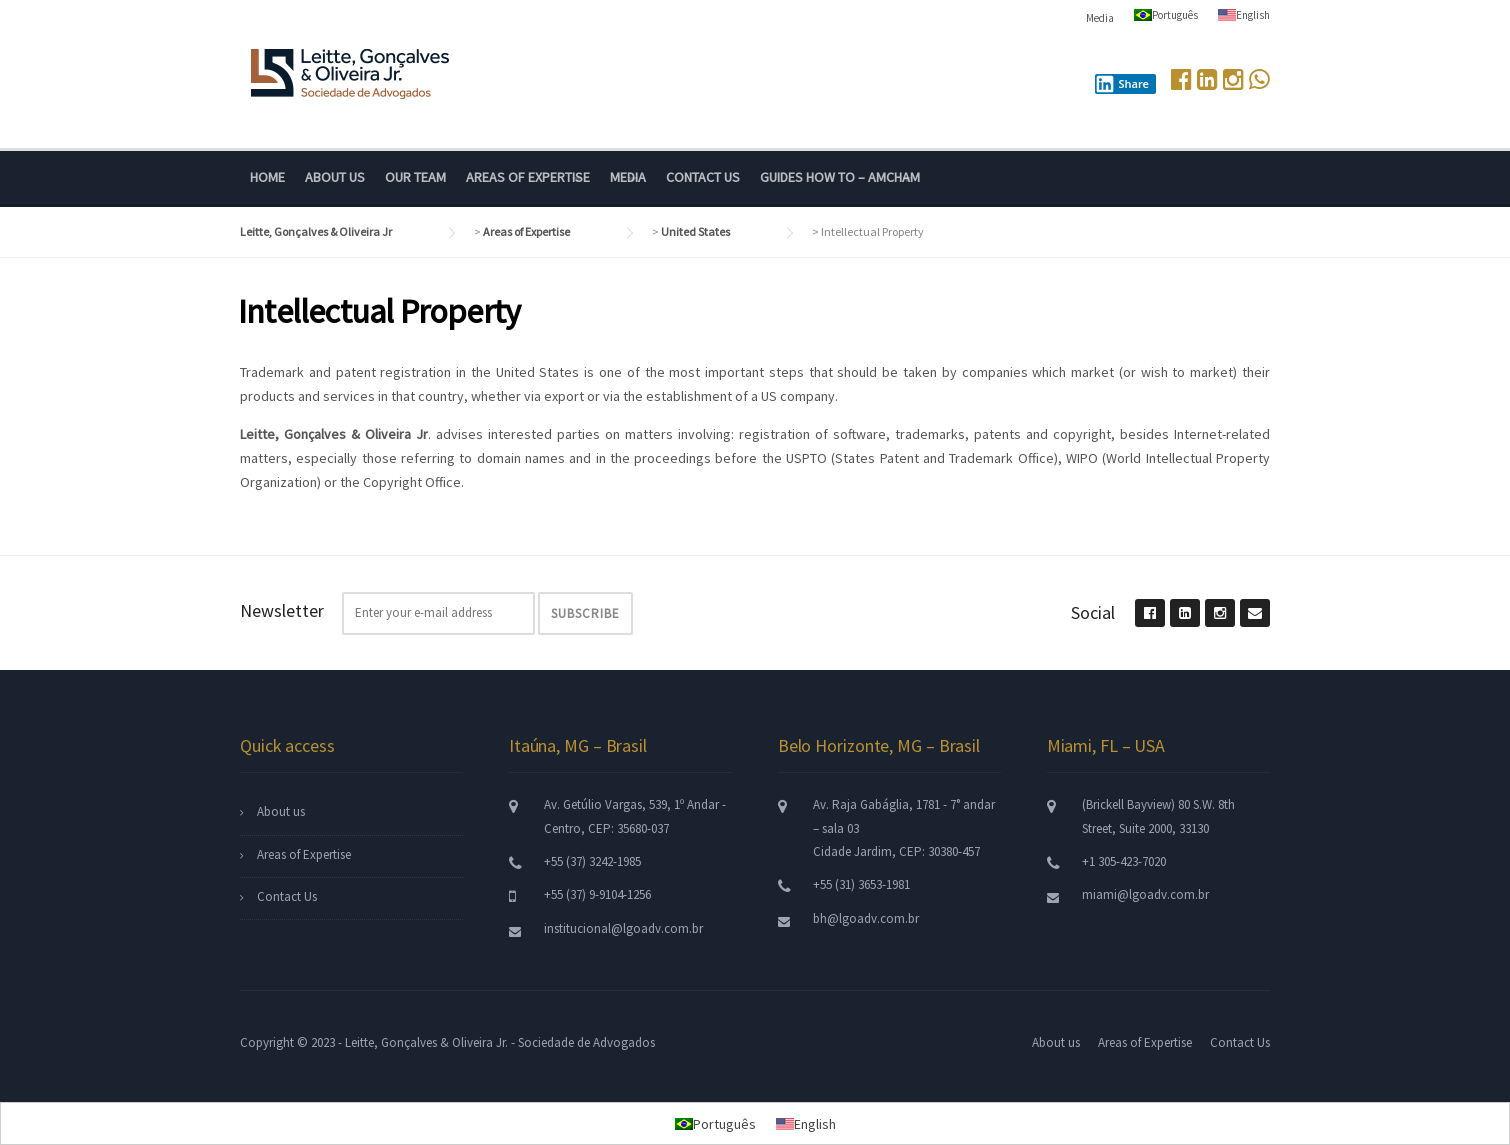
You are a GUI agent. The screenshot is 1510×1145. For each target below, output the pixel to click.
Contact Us (703, 177)
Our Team (415, 177)
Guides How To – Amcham (840, 177)
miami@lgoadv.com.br (1145, 894)
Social (1093, 612)
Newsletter (282, 610)
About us (335, 177)
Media (1100, 18)
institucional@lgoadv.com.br (623, 928)
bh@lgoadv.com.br (866, 918)
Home (267, 177)
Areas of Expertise (528, 177)
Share (1122, 84)
